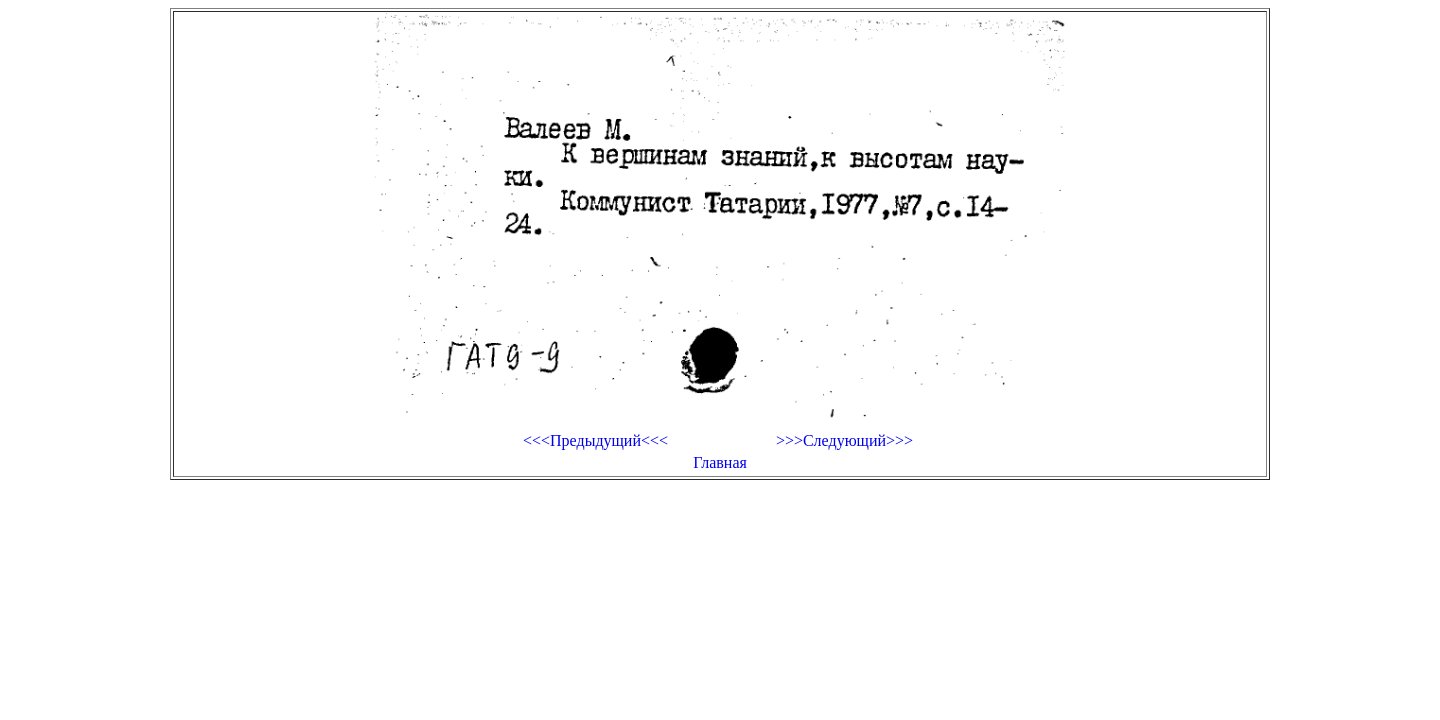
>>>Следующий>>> (844, 440)
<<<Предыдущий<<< (595, 440)
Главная (720, 462)
